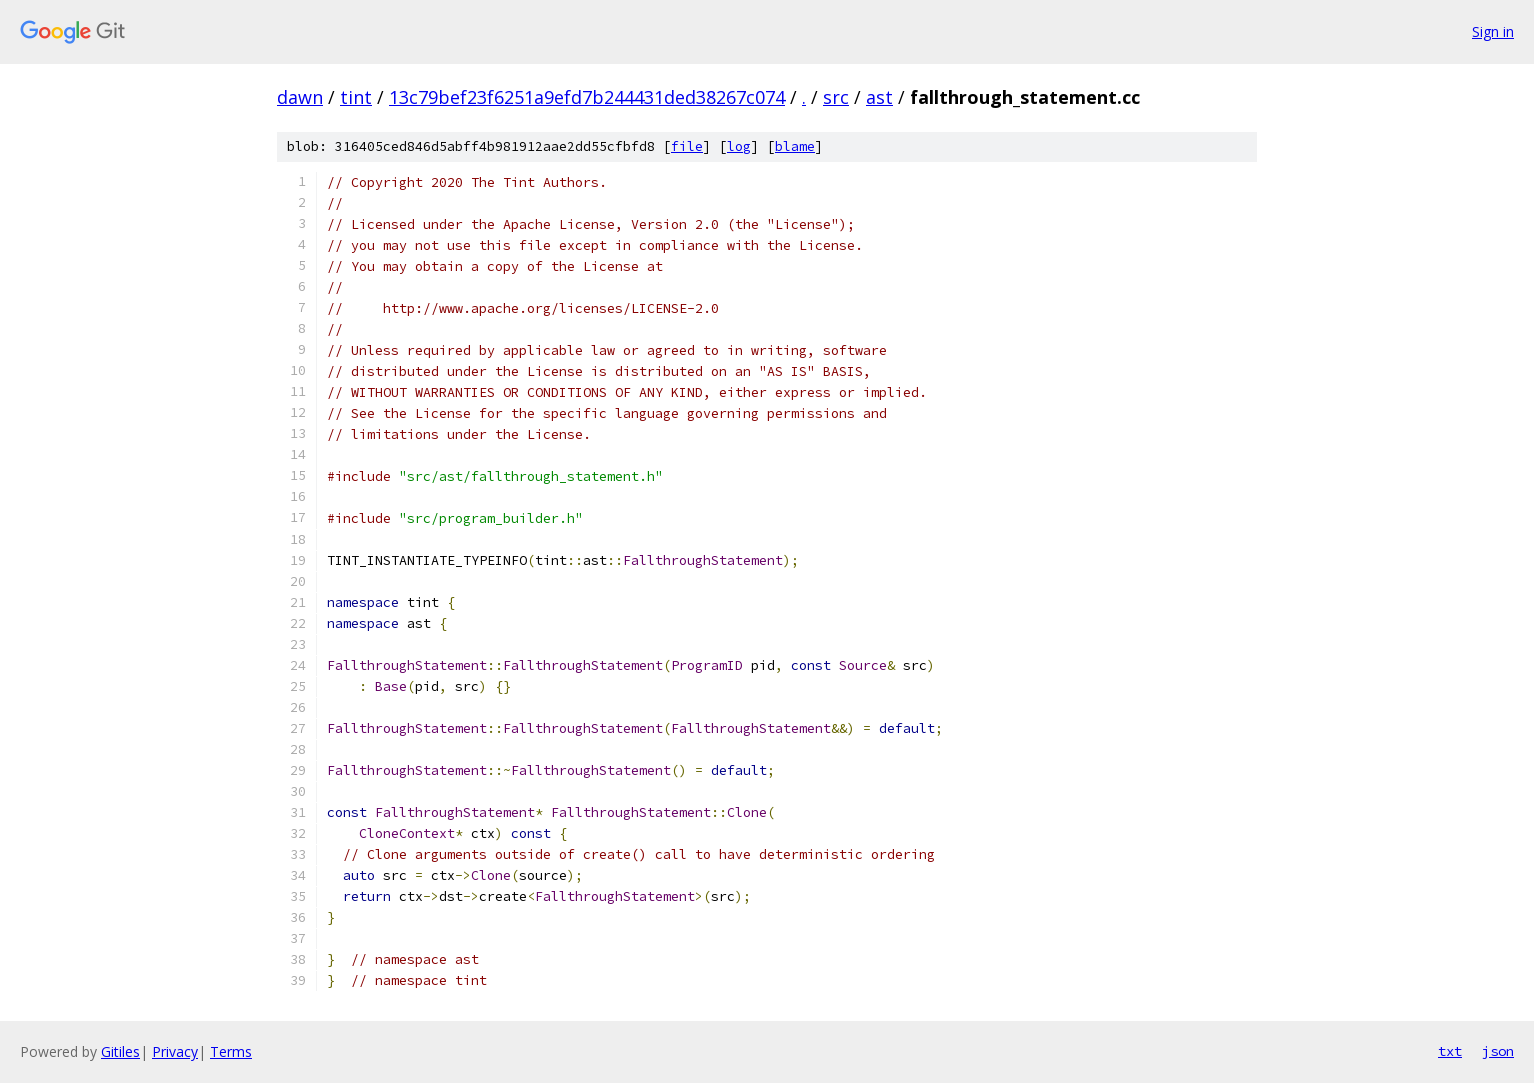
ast (879, 97)
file (687, 146)
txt (1450, 1051)
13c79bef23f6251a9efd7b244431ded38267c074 (587, 97)
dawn (300, 97)
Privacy (175, 1051)
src (836, 97)
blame (795, 146)
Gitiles (120, 1051)
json (1498, 1051)
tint (356, 97)
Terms (231, 1051)
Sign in (1493, 31)
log (739, 146)
